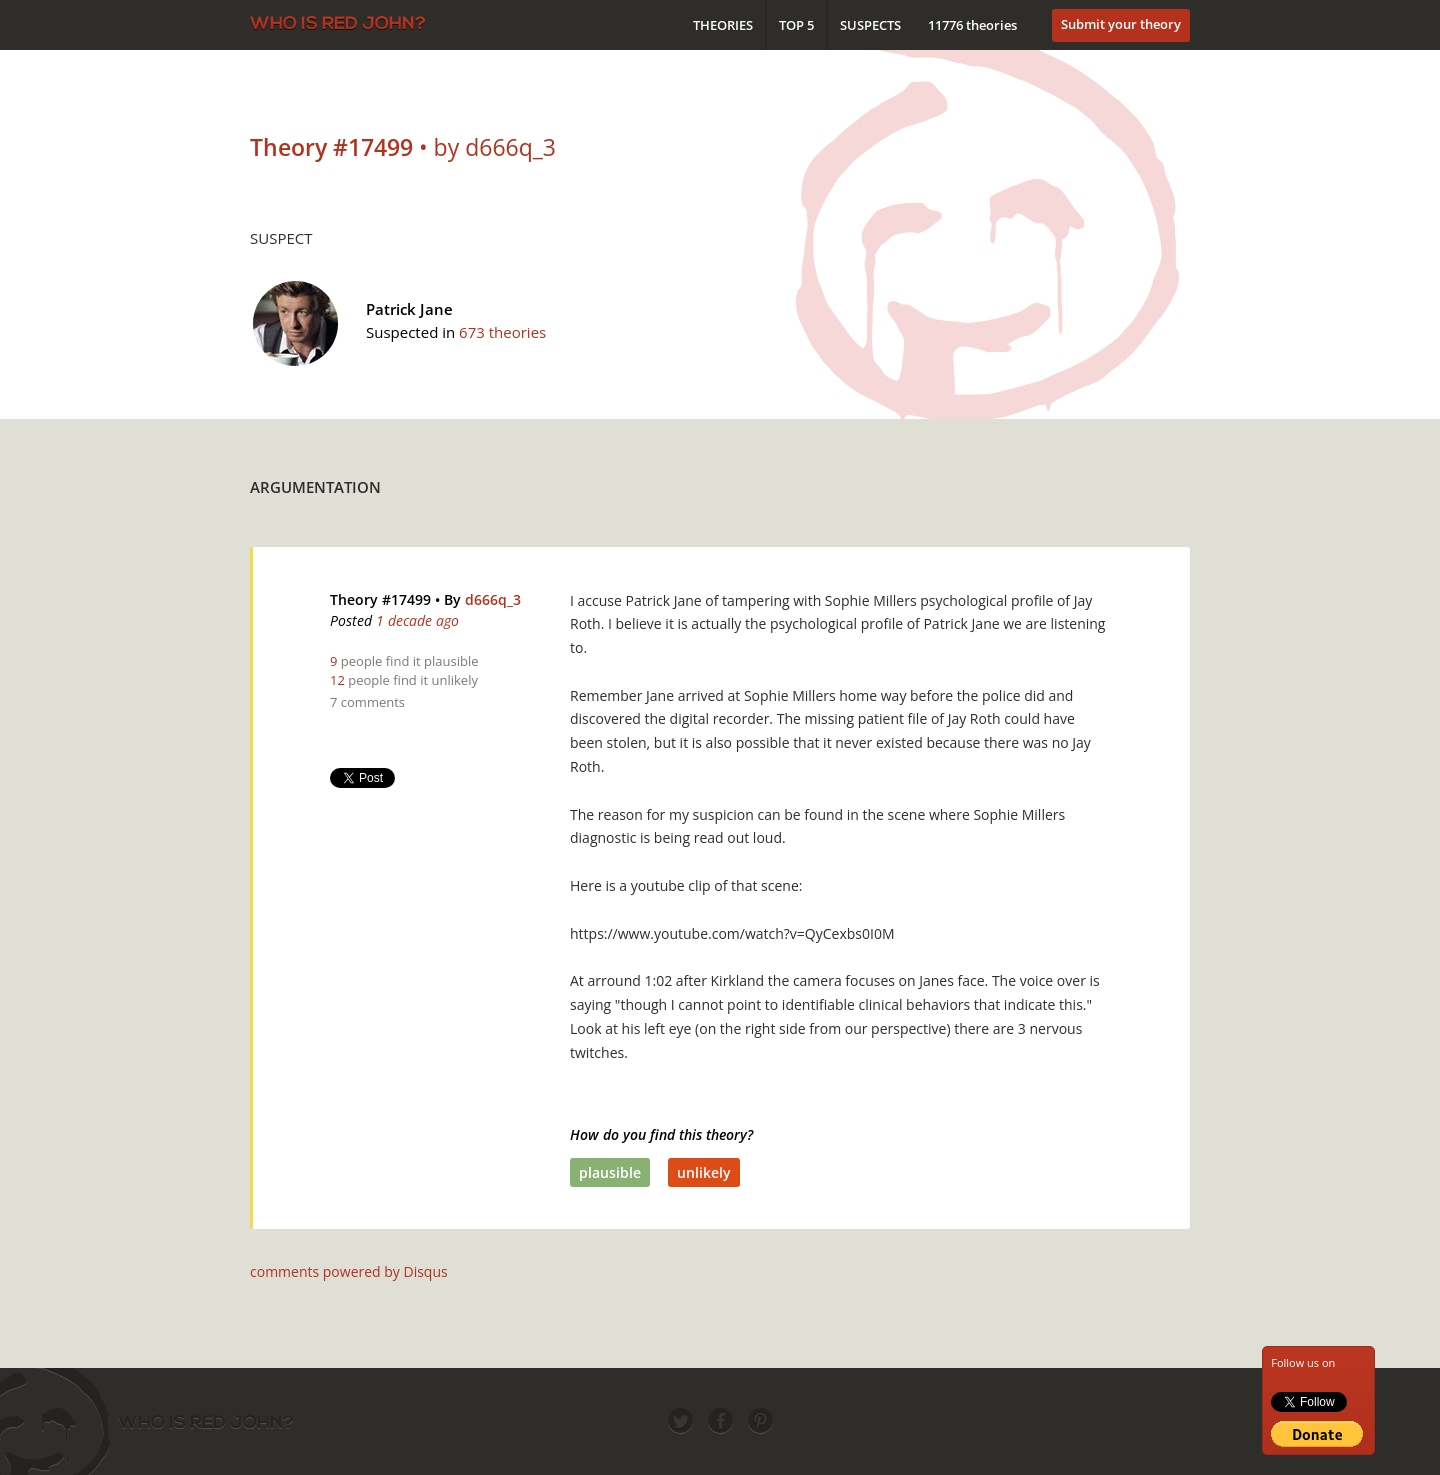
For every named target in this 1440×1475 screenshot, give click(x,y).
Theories (723, 25)
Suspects (870, 25)
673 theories (502, 332)
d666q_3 (493, 599)
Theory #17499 (380, 599)
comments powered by (349, 1271)
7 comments (367, 702)
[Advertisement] (826, 482)
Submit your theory (1121, 24)
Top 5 (796, 25)
